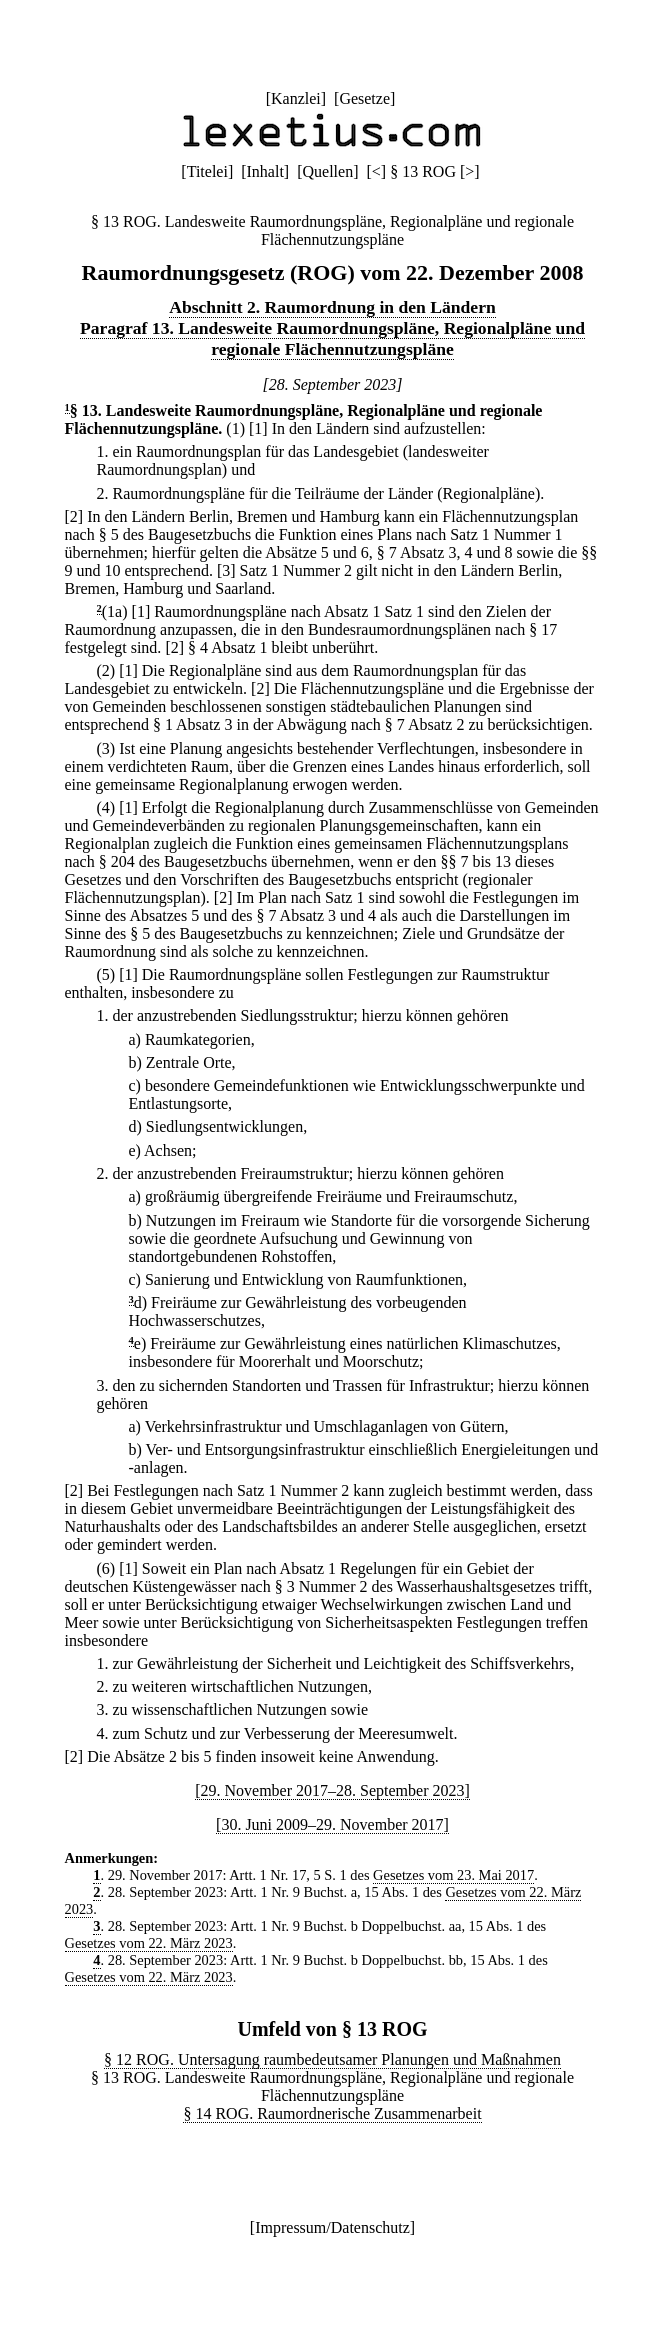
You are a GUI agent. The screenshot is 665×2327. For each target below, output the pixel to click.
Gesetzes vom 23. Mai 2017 (453, 1875)
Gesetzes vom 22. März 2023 (149, 1943)
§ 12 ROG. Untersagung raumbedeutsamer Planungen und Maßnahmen (332, 2059)
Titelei (207, 171)
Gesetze (364, 98)
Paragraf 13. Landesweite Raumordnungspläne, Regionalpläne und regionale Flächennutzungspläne (332, 338)
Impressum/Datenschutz (332, 2227)
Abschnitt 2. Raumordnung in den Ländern (332, 307)
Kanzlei (296, 98)
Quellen (328, 171)
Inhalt (265, 171)
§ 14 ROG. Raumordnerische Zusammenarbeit (332, 2113)
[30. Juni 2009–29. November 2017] (332, 1824)
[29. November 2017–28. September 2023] (332, 1790)
